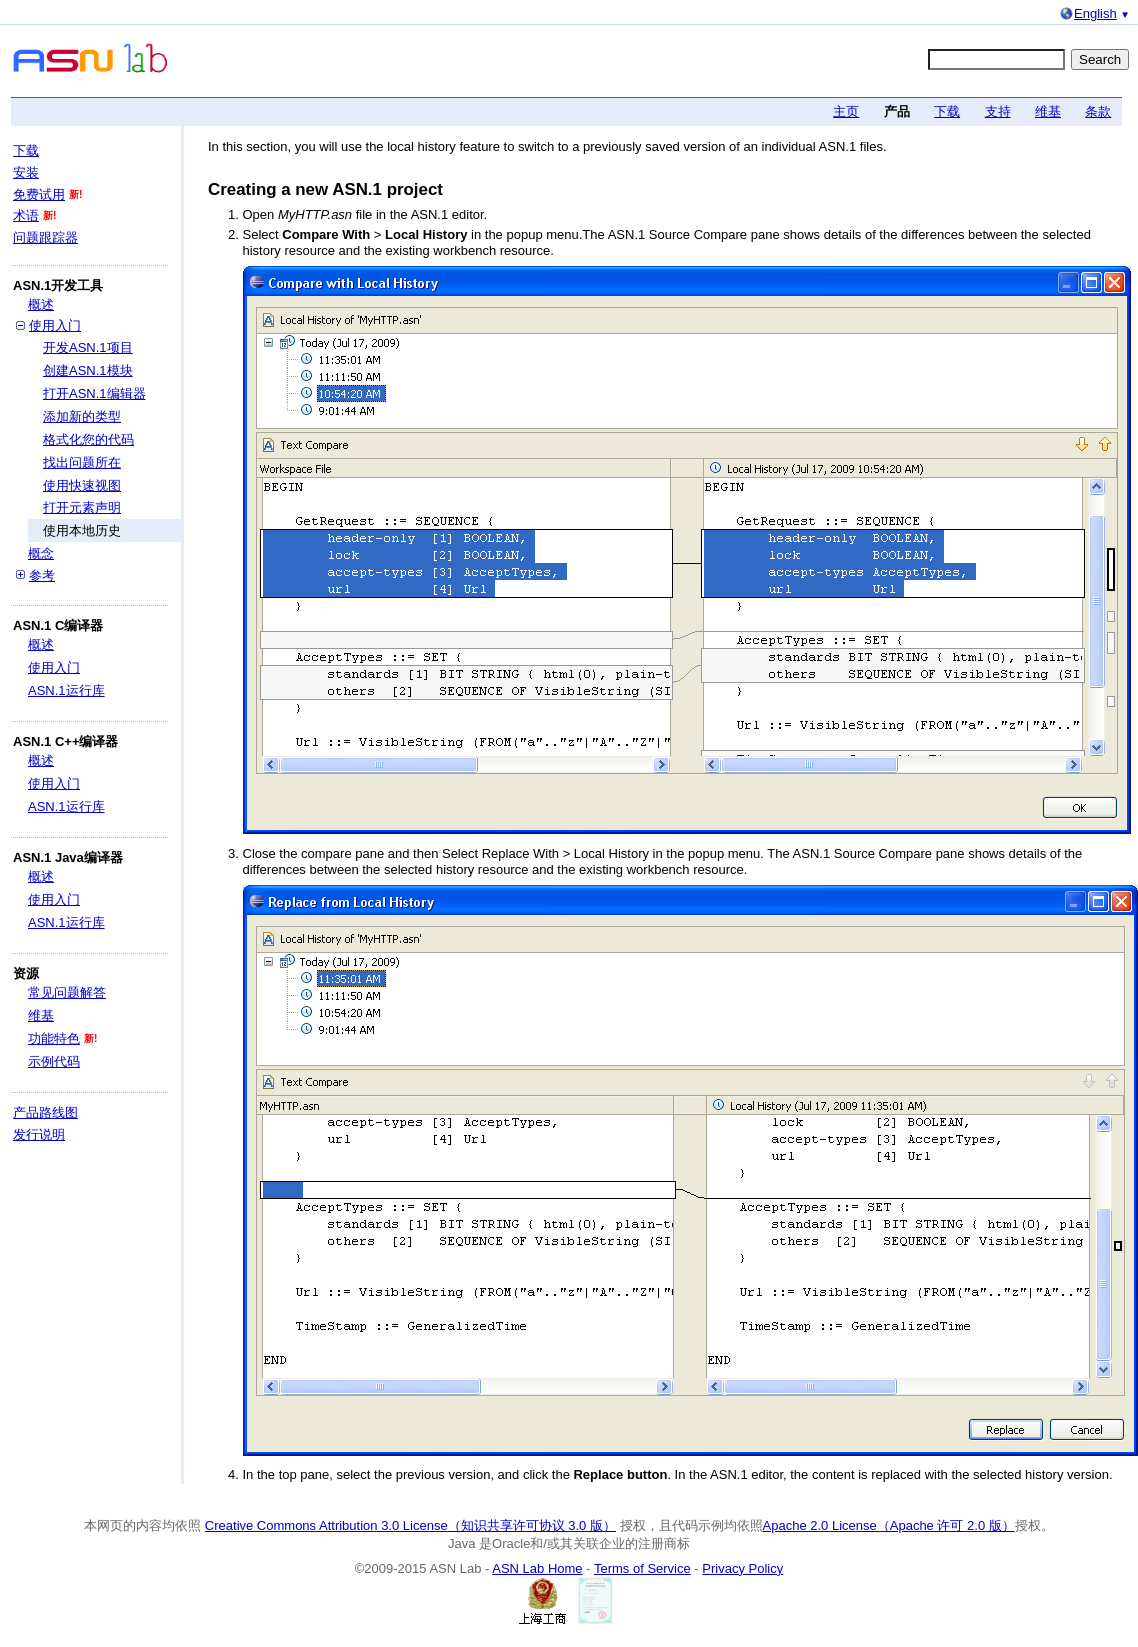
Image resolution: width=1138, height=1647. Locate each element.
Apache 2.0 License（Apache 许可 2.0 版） (889, 1525)
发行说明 (39, 1134)
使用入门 (55, 325)
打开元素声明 (82, 507)
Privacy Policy (742, 1568)
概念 (41, 553)
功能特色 (54, 1038)
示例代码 (54, 1061)
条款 (1098, 111)
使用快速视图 (82, 485)
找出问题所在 (82, 462)
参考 (42, 575)
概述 (41, 304)
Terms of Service (642, 1568)
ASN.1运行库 (66, 690)
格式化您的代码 (88, 439)
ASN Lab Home (537, 1568)
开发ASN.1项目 (88, 347)
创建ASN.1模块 (88, 370)
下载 (947, 111)
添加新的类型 (82, 416)
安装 (26, 172)
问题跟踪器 (45, 237)
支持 (998, 111)
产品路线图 (45, 1112)
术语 (26, 215)
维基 (1048, 111)
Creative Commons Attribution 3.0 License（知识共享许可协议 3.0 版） (410, 1525)
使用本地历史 (82, 530)
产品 (897, 111)
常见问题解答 (67, 992)
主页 (846, 111)
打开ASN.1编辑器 (94, 393)
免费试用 (39, 194)
